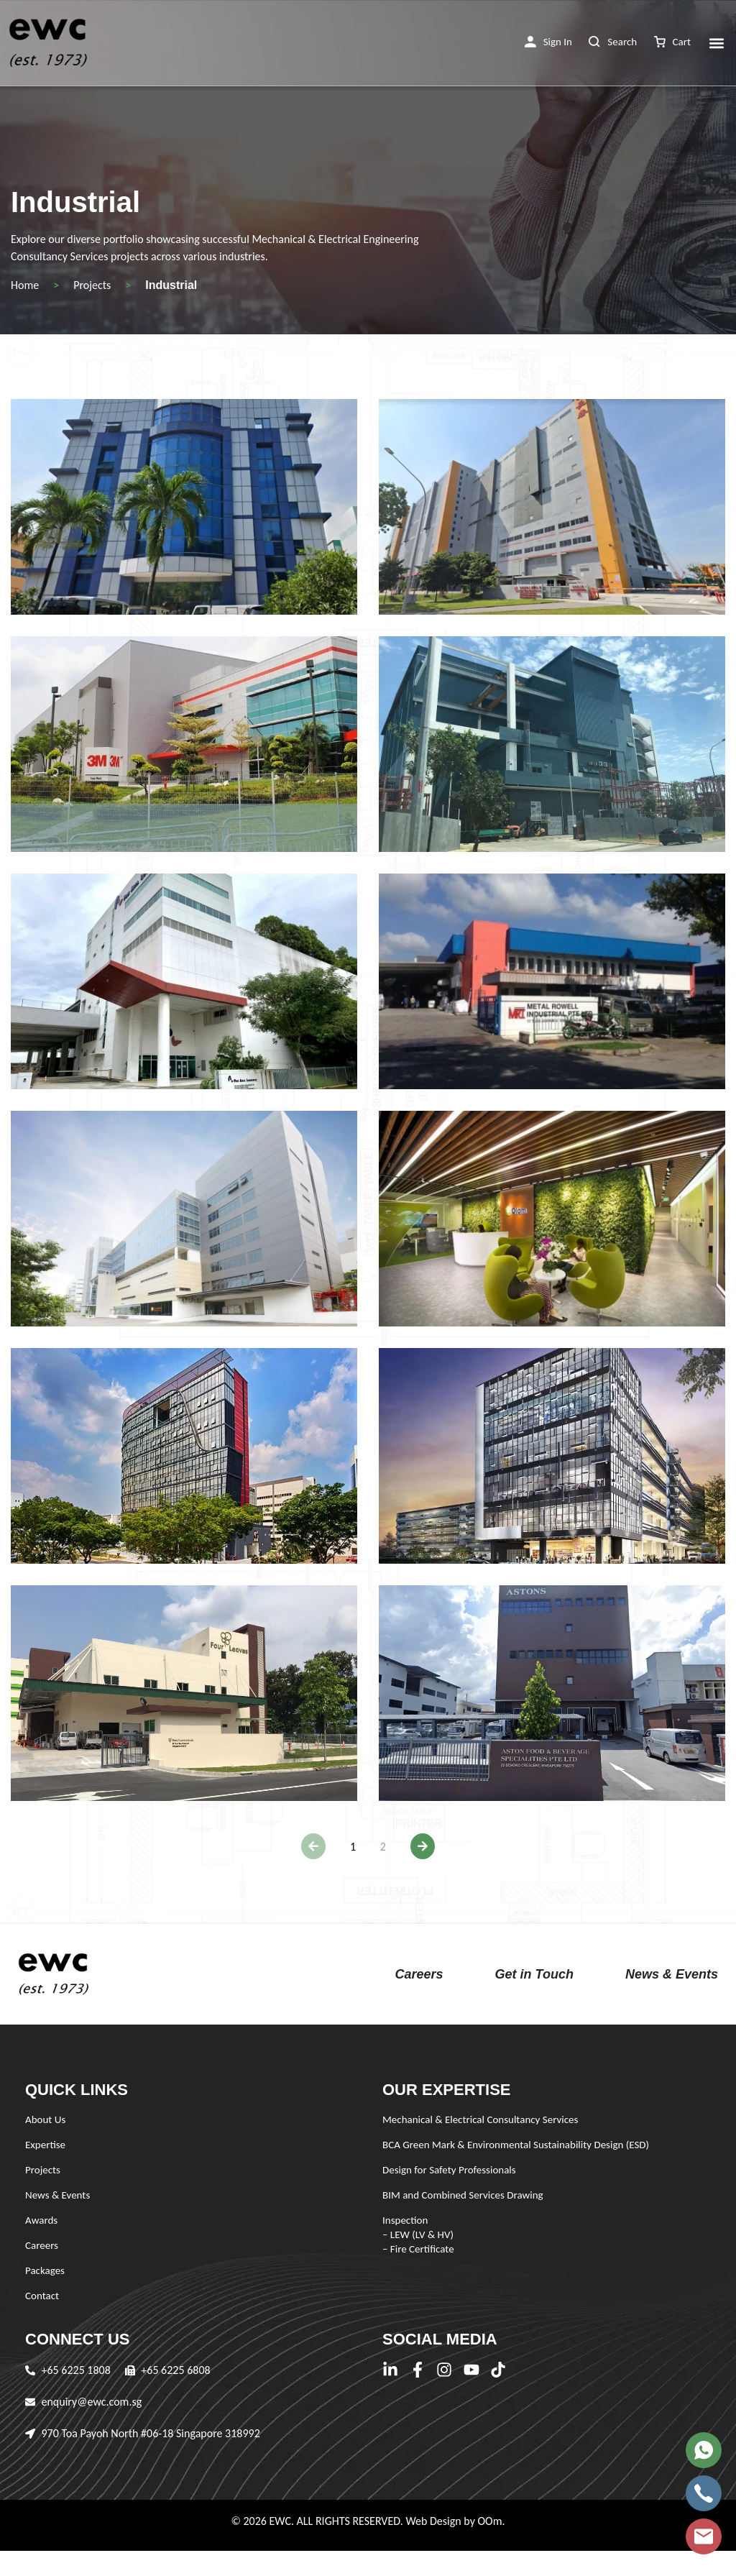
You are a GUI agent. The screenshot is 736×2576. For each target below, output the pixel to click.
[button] (548, 42)
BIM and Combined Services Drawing (462, 2194)
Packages (45, 2270)
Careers (419, 1974)
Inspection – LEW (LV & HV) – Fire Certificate (418, 2234)
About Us (45, 2119)
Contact (42, 2295)
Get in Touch (534, 1974)
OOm (489, 2521)
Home (25, 285)
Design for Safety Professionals (449, 2169)
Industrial (171, 285)
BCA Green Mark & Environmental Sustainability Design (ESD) (515, 2144)
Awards (41, 2220)
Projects (92, 285)
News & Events (671, 1974)
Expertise (45, 2144)
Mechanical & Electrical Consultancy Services (480, 2119)
